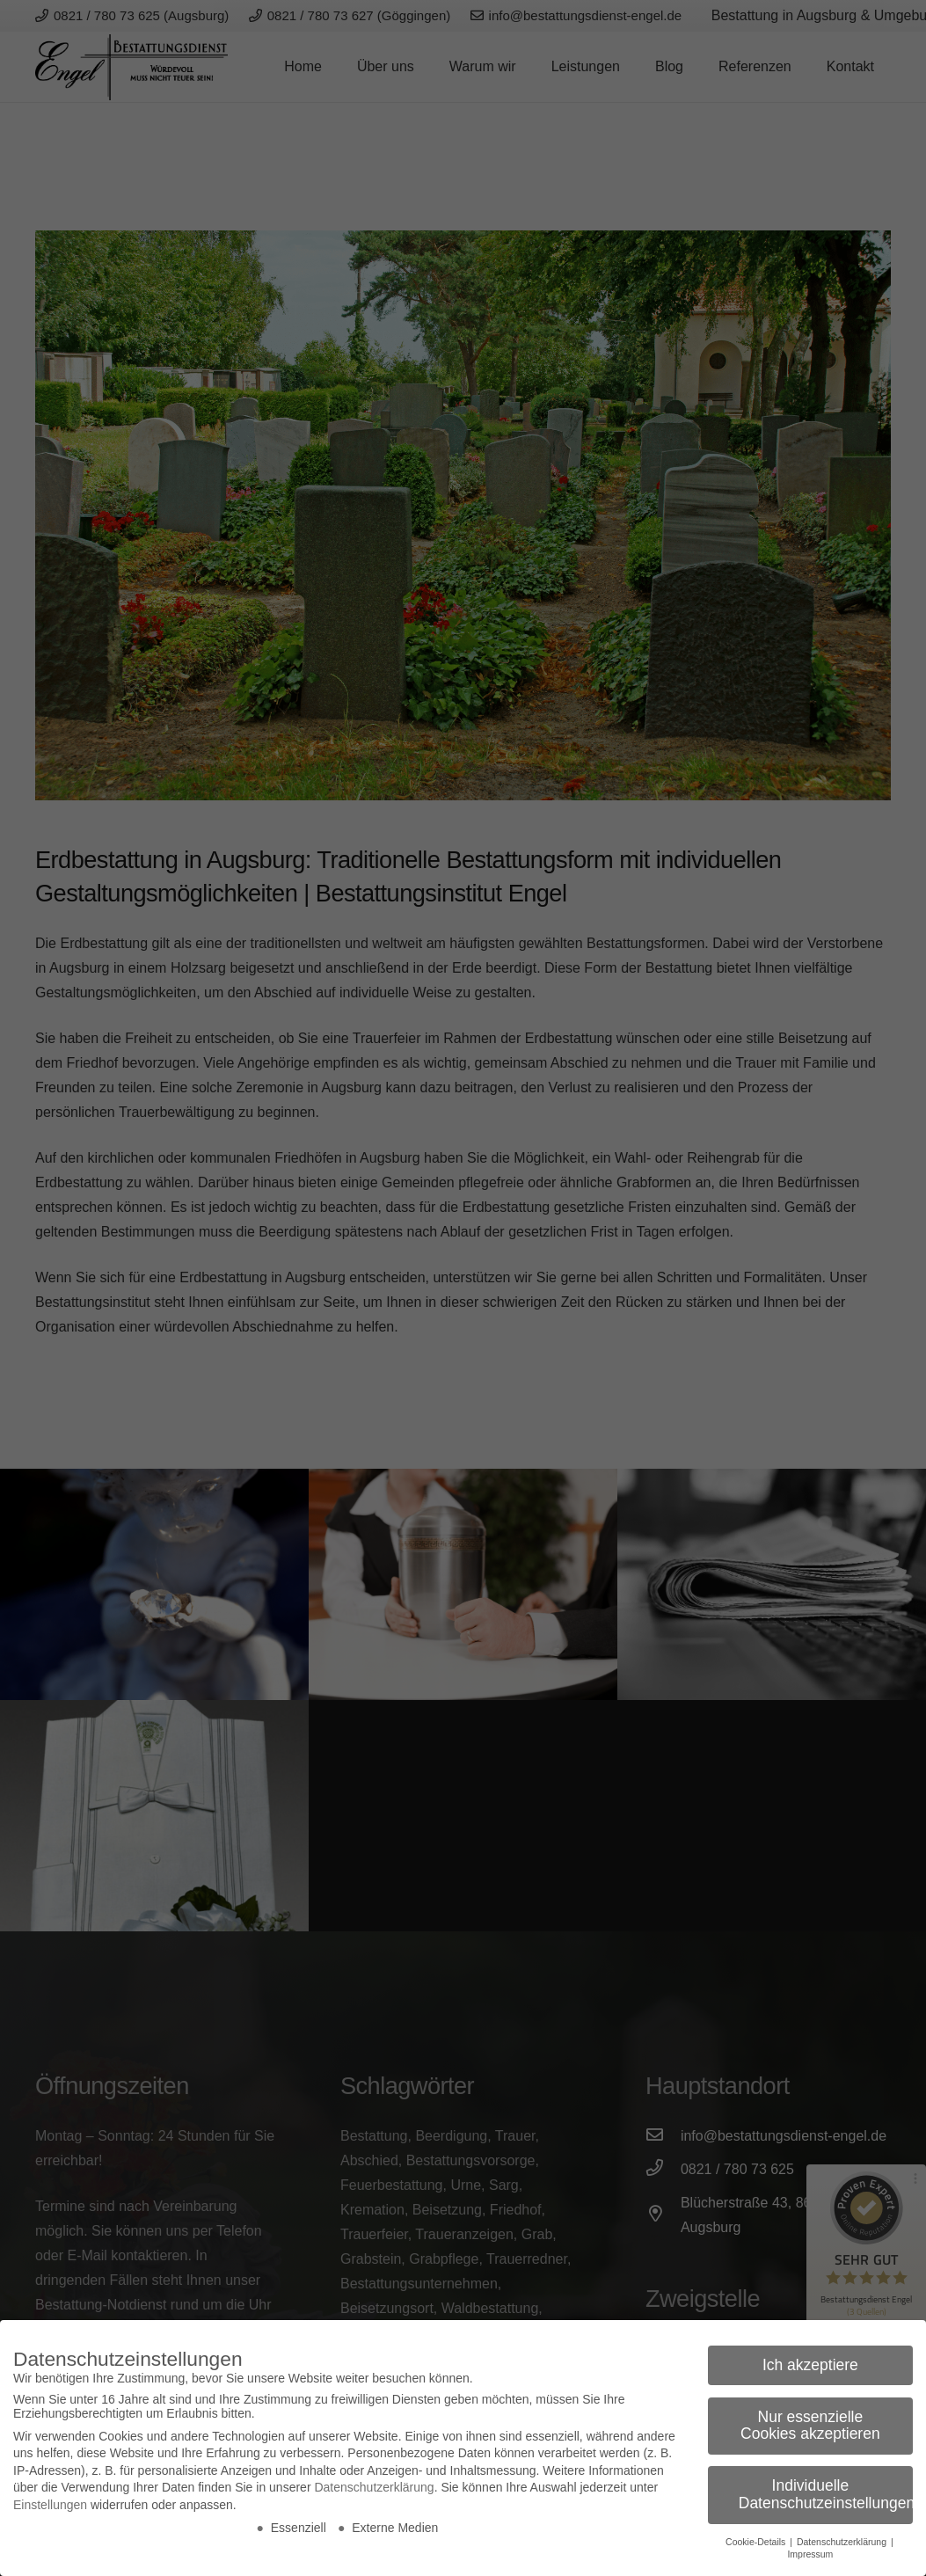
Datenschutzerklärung (374, 2487)
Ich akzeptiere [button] (810, 2365)
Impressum (810, 2554)
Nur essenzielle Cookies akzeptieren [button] (810, 2425)
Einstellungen (50, 2505)
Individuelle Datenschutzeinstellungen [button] (826, 2494)
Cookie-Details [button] (756, 2541)
